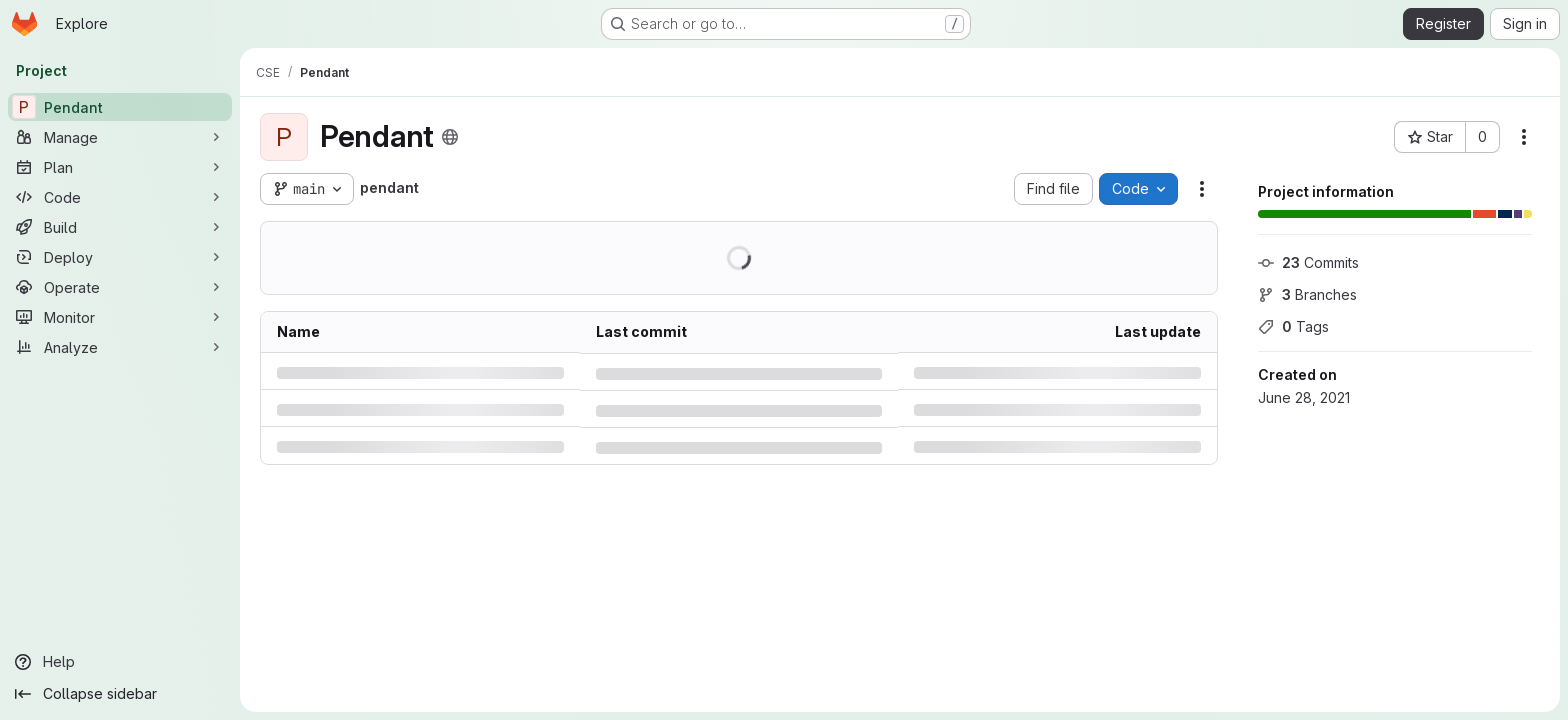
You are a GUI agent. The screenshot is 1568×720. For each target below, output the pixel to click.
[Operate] (120, 287)
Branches (1307, 294)
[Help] (120, 662)
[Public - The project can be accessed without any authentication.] (450, 137)
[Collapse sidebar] (120, 694)
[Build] (120, 227)
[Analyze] (120, 347)
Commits (1308, 262)
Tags (1293, 326)
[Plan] (120, 167)
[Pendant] (120, 107)
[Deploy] (120, 257)
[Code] (120, 197)
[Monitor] (120, 317)
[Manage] (120, 137)
